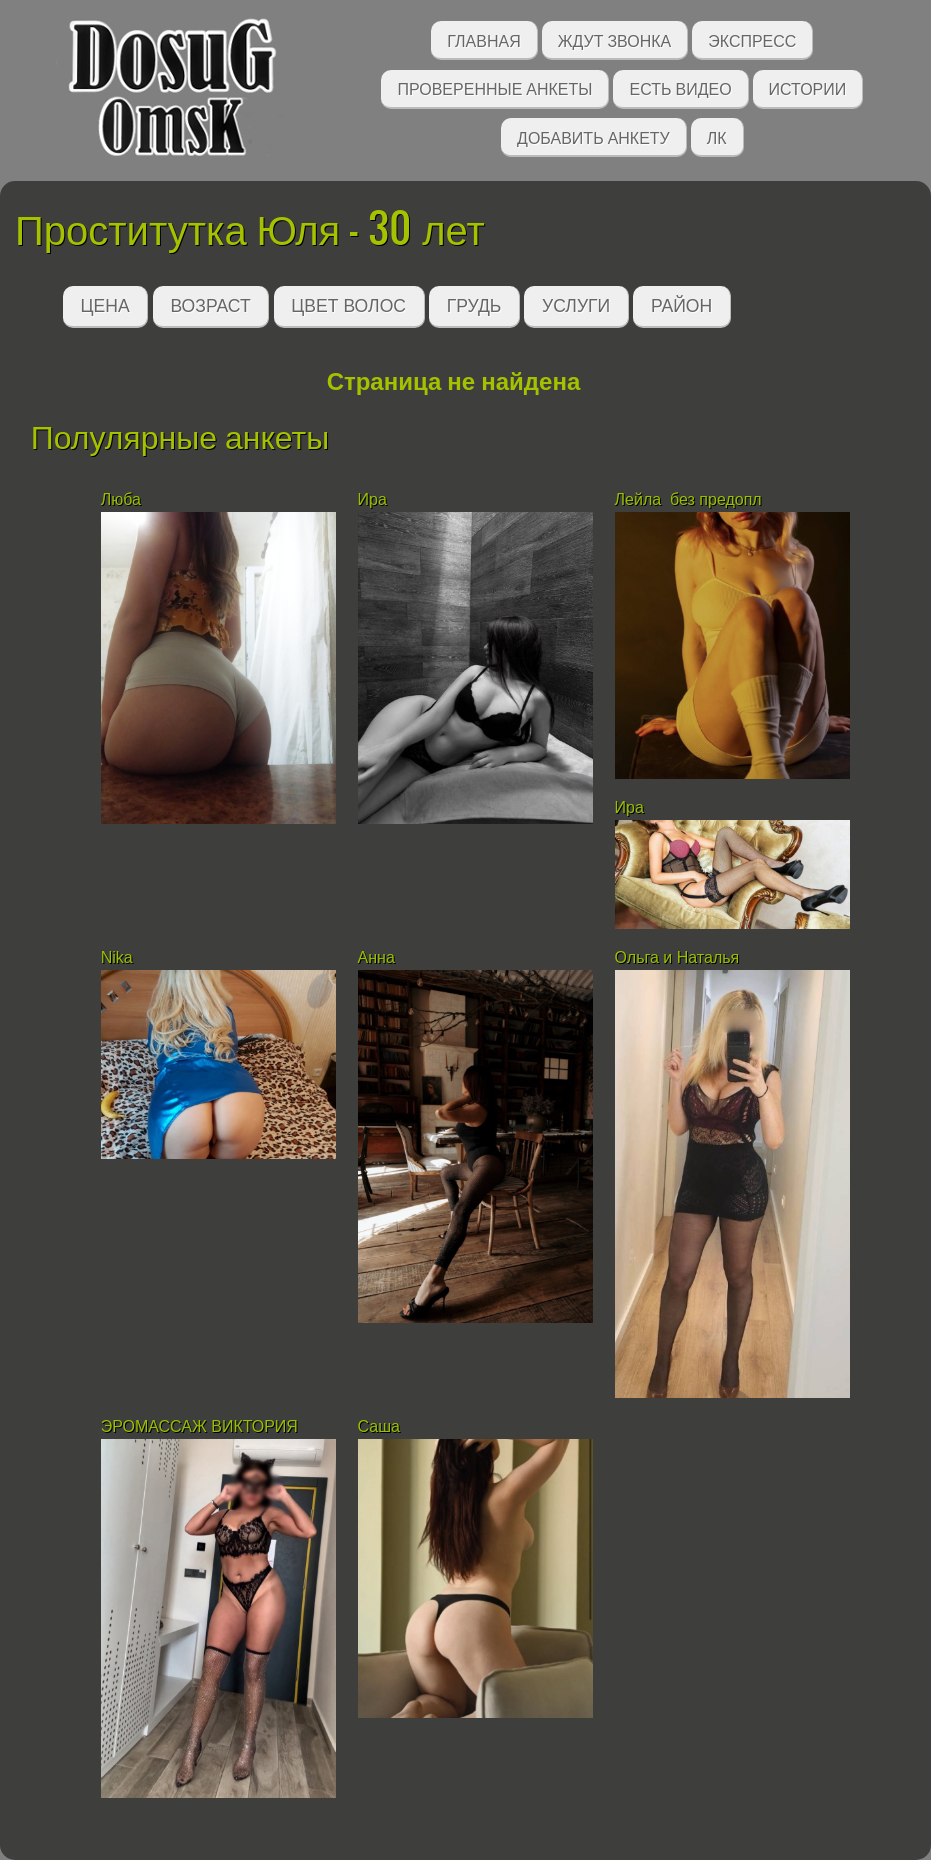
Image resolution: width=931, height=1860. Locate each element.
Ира (372, 499)
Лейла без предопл (688, 499)
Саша (379, 1426)
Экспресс (752, 39)
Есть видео (680, 87)
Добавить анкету (593, 136)
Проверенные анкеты (494, 87)
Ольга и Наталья (677, 957)
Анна (376, 957)
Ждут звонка (615, 39)
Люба (121, 499)
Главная (483, 39)
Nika (117, 957)
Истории (808, 87)
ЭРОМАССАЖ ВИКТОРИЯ (199, 1426)
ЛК (717, 136)
